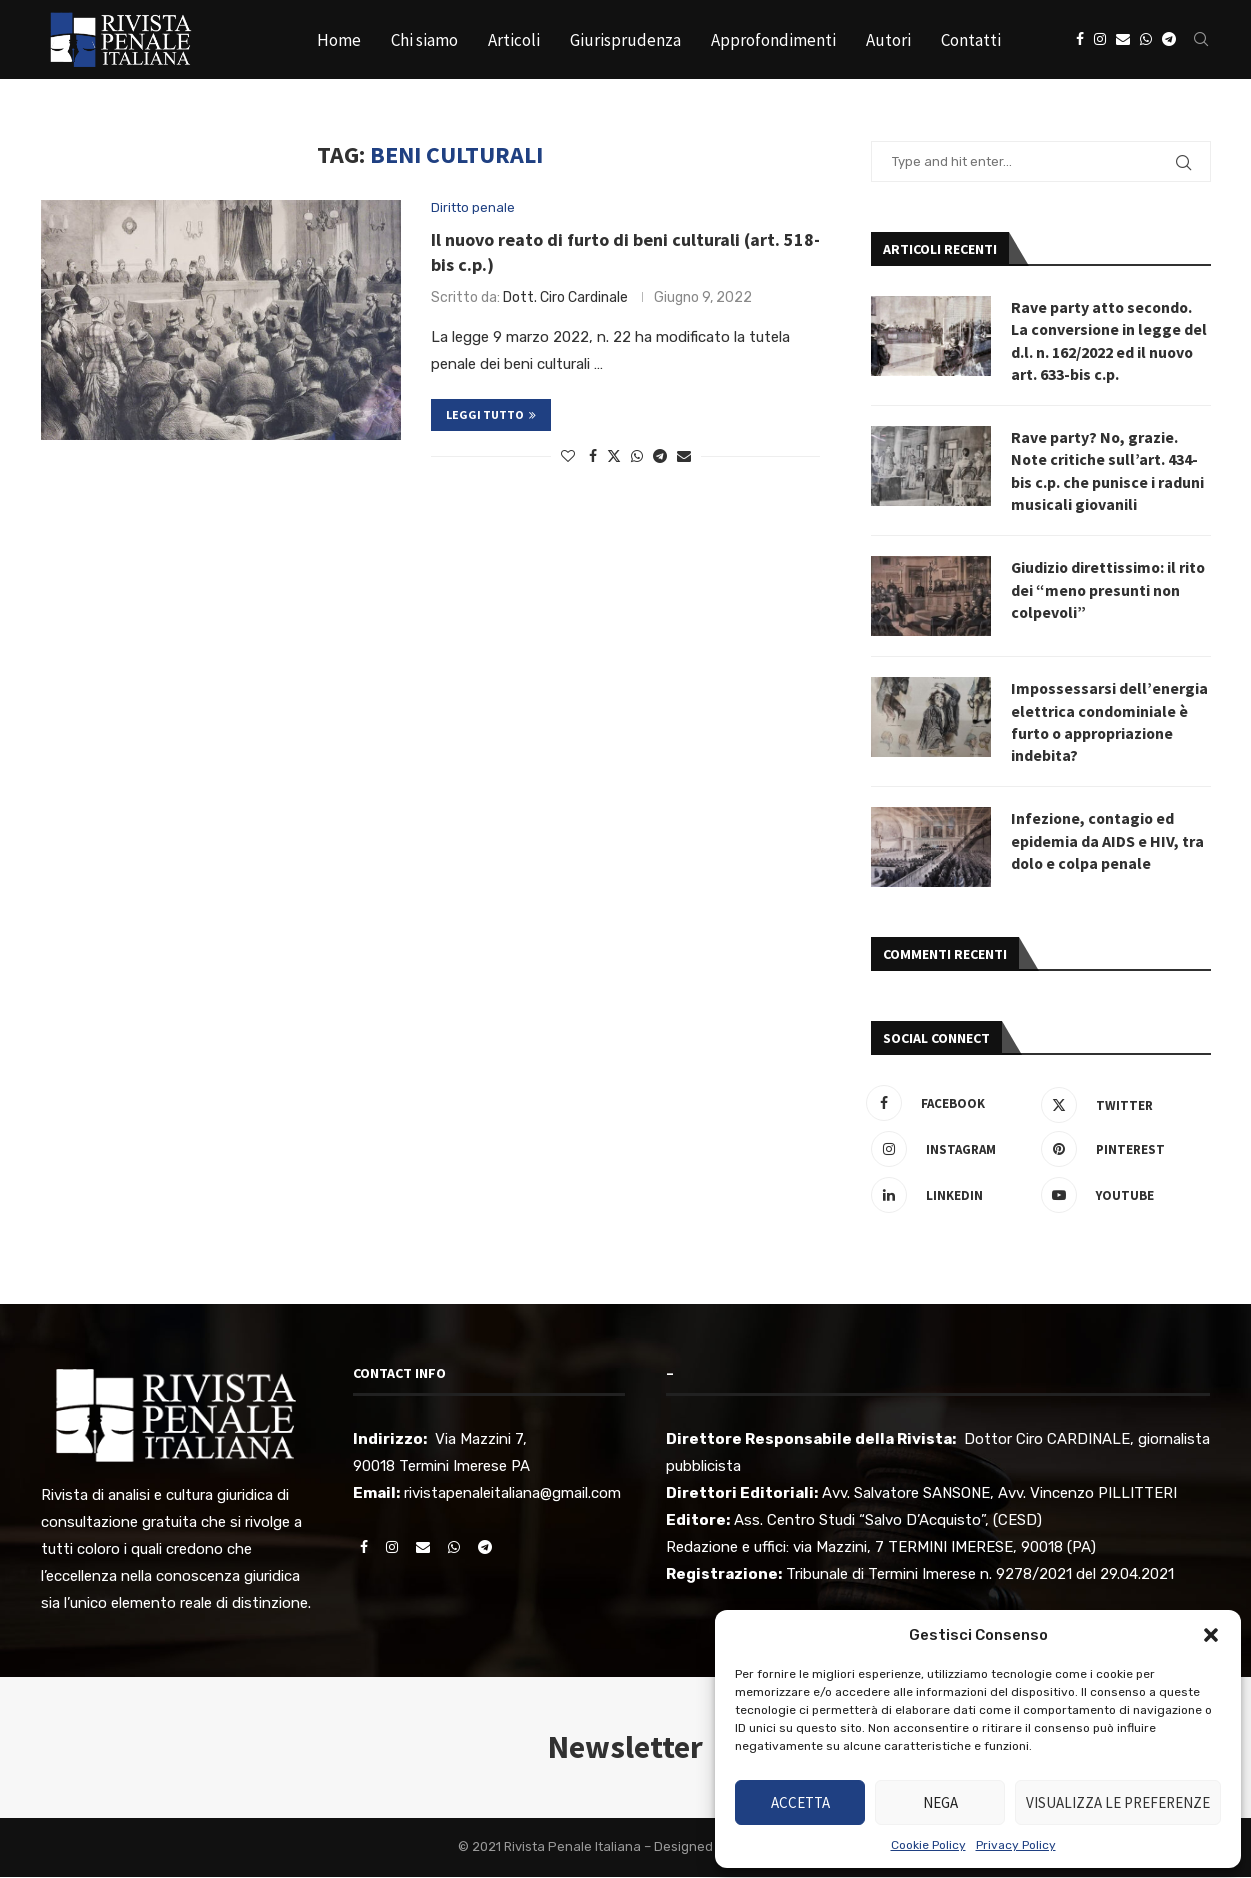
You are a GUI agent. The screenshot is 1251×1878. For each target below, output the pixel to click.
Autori (888, 40)
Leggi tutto (491, 414)
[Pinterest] (1121, 1151)
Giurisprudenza (625, 40)
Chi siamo (424, 40)
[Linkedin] (951, 1197)
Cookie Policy (928, 1845)
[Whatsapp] (1146, 40)
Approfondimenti (773, 40)
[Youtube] (1121, 1197)
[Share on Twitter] (614, 456)
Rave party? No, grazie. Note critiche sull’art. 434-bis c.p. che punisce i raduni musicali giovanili (1107, 471)
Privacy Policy (1016, 1845)
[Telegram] (1169, 40)
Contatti (971, 40)
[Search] (1201, 40)
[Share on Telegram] (660, 456)
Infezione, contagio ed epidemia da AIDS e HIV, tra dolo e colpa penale (1107, 842)
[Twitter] (1121, 1105)
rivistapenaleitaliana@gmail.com (512, 1494)
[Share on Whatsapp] (637, 456)
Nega (940, 1802)
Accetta (800, 1802)
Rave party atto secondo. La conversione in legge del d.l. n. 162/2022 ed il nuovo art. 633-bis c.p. (1110, 340)
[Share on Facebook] (593, 456)
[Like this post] (568, 456)
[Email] (1123, 40)
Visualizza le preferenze (1118, 1802)
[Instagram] (1100, 40)
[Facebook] (1080, 40)
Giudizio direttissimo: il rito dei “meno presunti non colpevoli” (1110, 590)
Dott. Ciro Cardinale (565, 297)
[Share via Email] (684, 456)
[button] (1211, 1635)
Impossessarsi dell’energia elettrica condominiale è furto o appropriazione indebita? (1110, 722)
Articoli (514, 40)
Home (339, 40)
